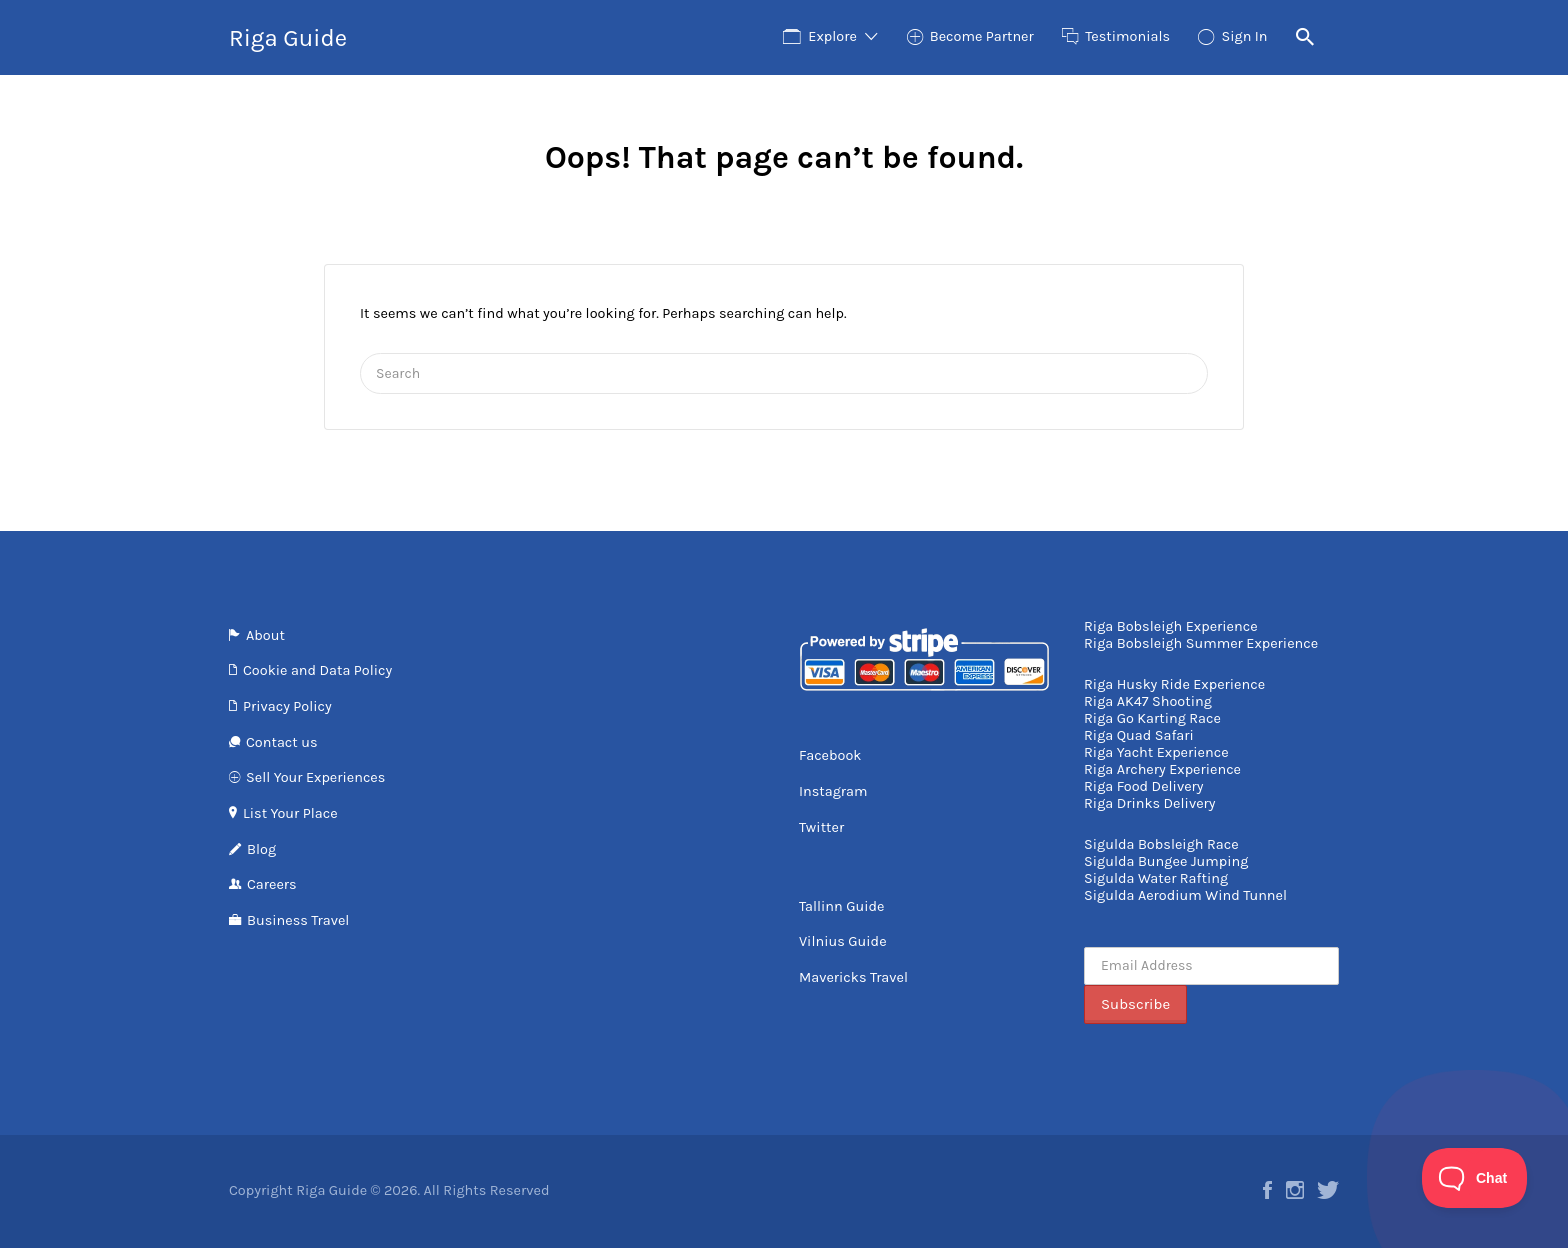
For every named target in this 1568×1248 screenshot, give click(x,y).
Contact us (281, 742)
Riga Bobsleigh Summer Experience (1201, 643)
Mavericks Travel (853, 977)
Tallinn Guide (841, 906)
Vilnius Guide (843, 941)
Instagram (833, 791)
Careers (272, 884)
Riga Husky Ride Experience (1174, 684)
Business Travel (298, 920)
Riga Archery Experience (1162, 769)
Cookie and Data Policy (317, 670)
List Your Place (290, 813)
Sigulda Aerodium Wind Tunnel (1185, 895)
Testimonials (1127, 36)
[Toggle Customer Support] (1475, 1178)
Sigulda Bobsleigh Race (1161, 844)
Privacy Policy (287, 706)
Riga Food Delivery (1144, 786)
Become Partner (982, 36)
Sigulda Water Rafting (1156, 878)
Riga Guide (288, 38)
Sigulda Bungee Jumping (1166, 861)
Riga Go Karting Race (1152, 718)
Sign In (1244, 36)
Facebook (830, 755)
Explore (832, 36)
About (265, 635)
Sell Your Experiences (315, 777)
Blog (261, 849)
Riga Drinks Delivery (1149, 803)
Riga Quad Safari (1139, 735)
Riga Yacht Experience (1156, 752)
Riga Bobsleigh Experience (1171, 626)
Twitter (821, 827)
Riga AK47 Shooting (1148, 701)
